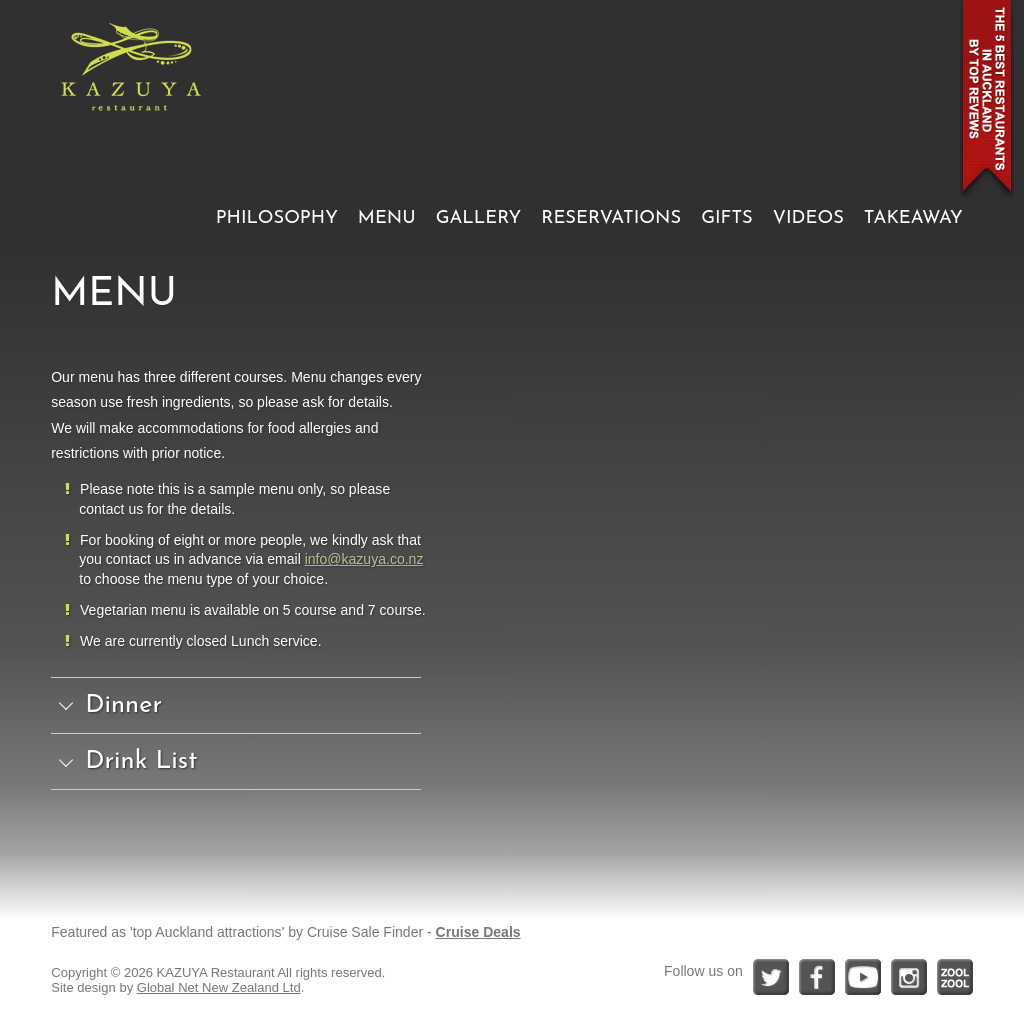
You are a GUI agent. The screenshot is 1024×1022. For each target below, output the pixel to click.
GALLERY (479, 218)
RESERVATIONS (611, 218)
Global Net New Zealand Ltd (219, 987)
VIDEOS (808, 218)
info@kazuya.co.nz (364, 559)
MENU (387, 218)
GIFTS (727, 218)
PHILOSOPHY (277, 218)
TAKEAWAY (913, 218)
